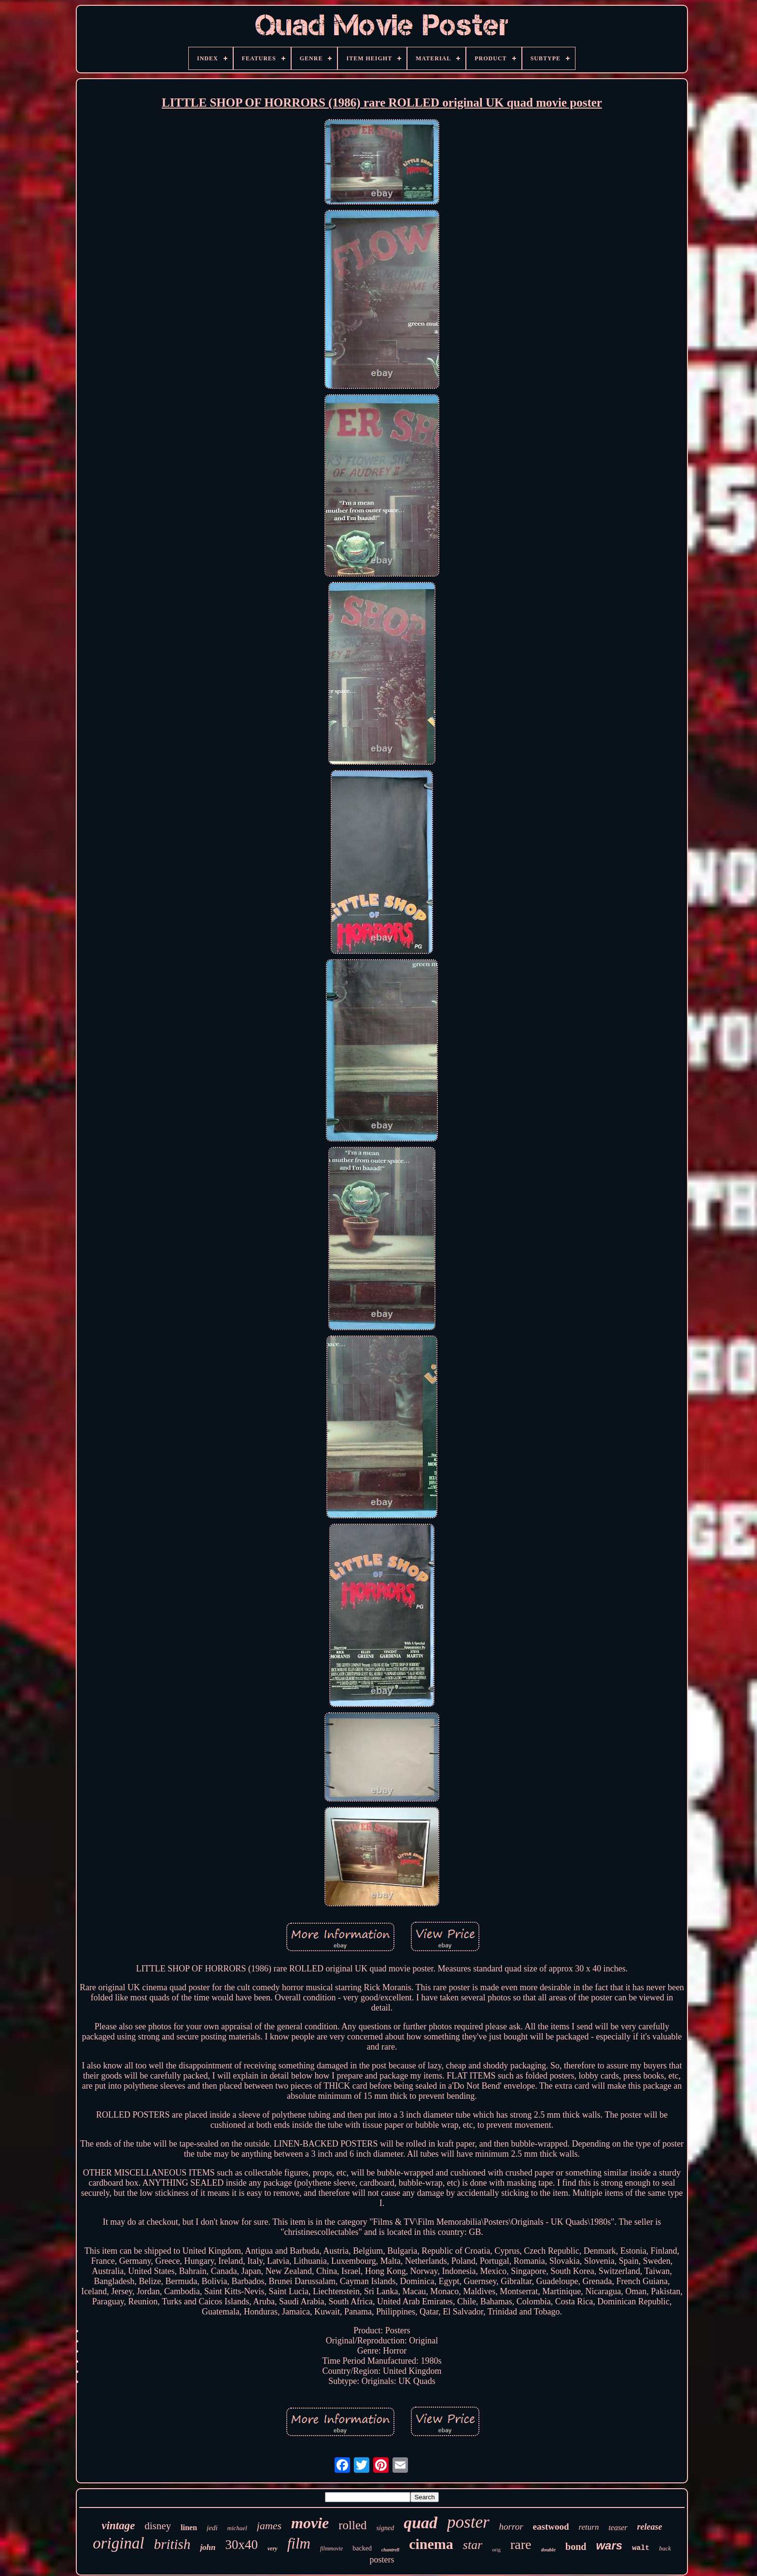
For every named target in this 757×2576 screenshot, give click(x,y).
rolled (352, 2525)
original (118, 2543)
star (472, 2545)
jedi (212, 2528)
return (589, 2527)
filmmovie (331, 2548)
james (269, 2526)
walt (640, 2548)
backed (362, 2548)
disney (157, 2526)
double (548, 2549)
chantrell (390, 2549)
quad (420, 2523)
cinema (431, 2544)
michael (237, 2528)
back (665, 2548)
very (272, 2548)
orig (496, 2549)
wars (609, 2545)
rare (521, 2544)
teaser (617, 2527)
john (207, 2547)
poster (468, 2522)
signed (385, 2528)
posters (381, 2559)
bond (575, 2546)
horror (511, 2526)
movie (310, 2523)
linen (189, 2527)
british (172, 2544)
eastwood (551, 2526)
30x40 (241, 2544)
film (298, 2543)
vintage (118, 2526)
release (649, 2527)
